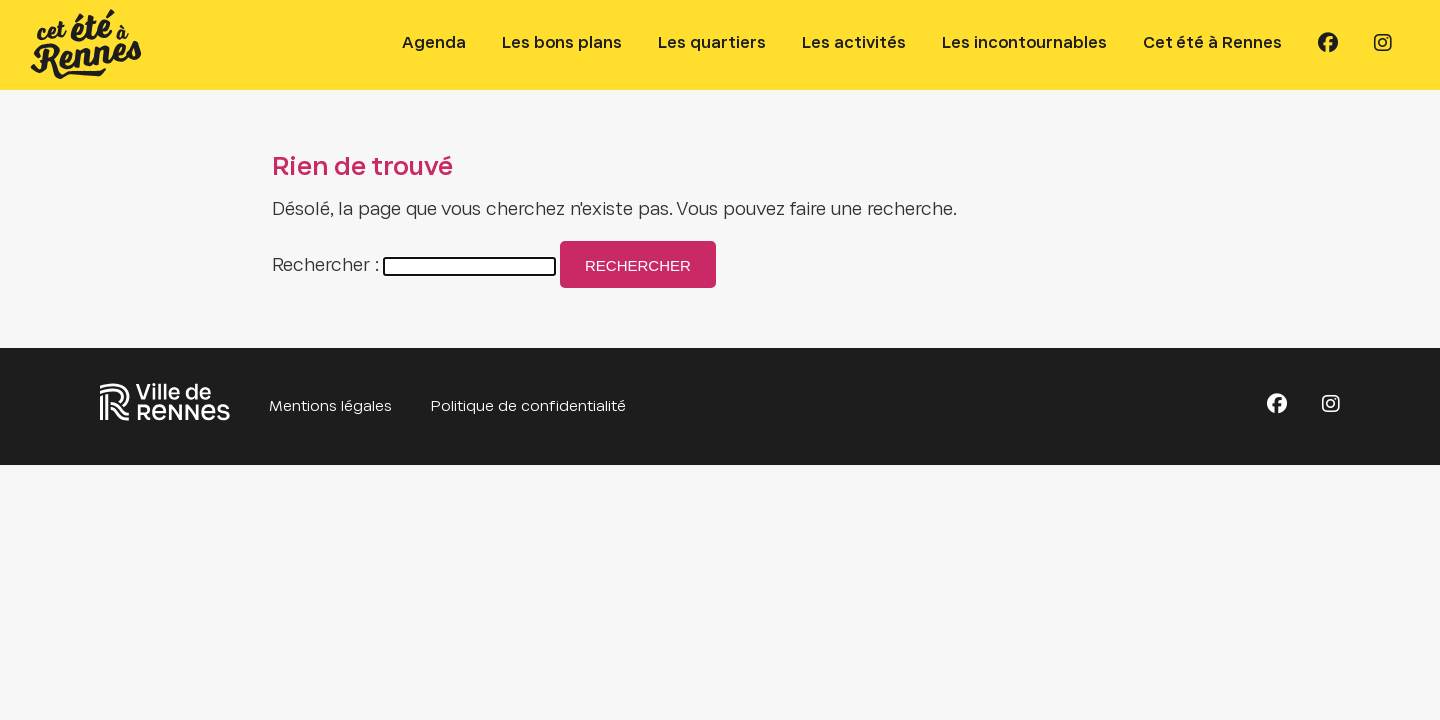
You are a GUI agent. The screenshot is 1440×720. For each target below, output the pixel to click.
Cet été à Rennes (1212, 43)
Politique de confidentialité (528, 407)
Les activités (854, 43)
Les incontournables (1024, 43)
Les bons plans (562, 43)
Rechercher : (325, 266)
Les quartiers (712, 43)
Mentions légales (330, 407)
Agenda (434, 43)
